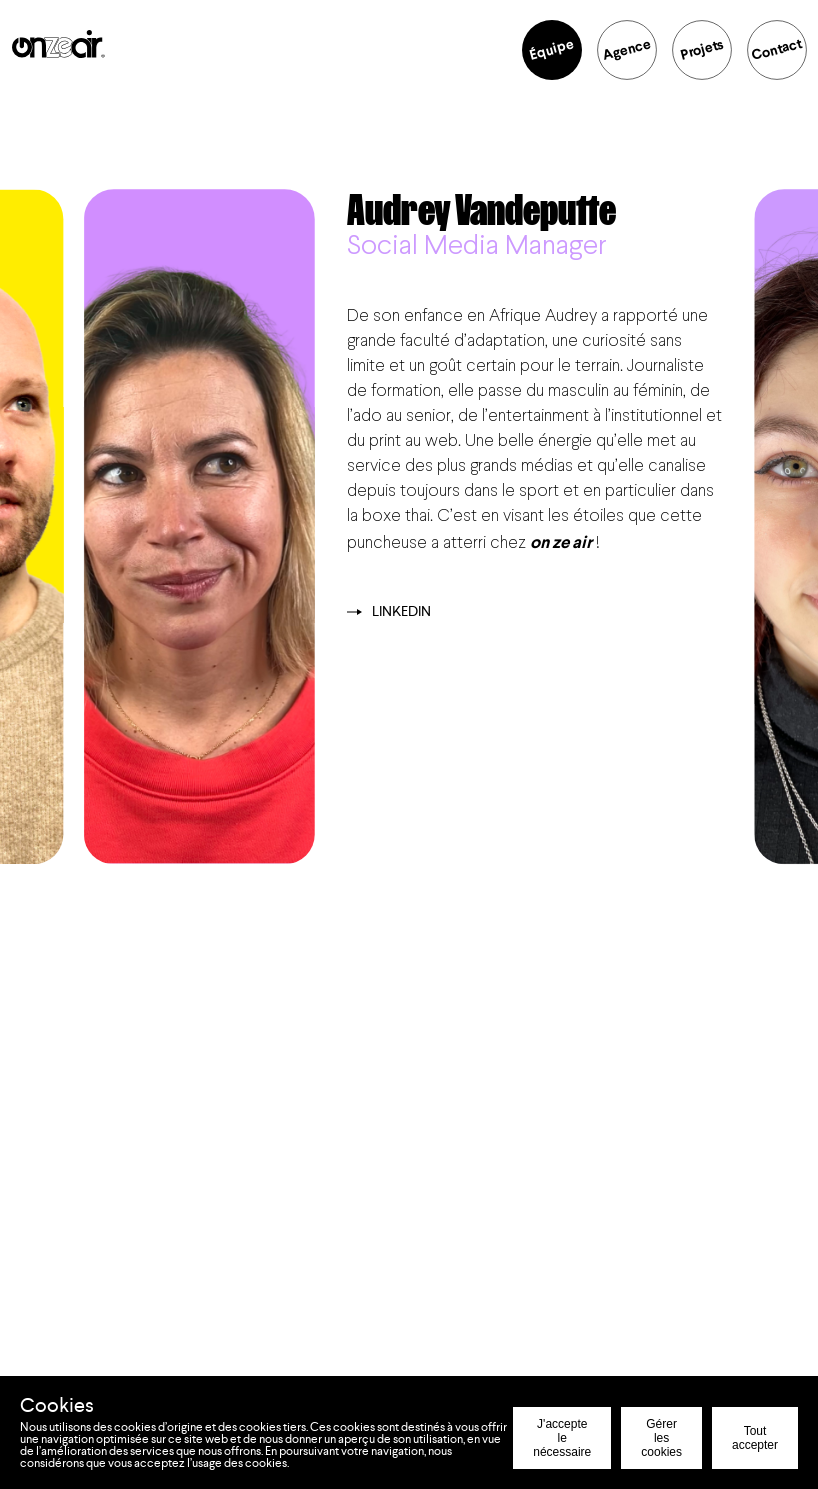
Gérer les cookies (661, 1438)
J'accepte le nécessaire (562, 1438)
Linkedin (389, 612)
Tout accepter (755, 1438)
